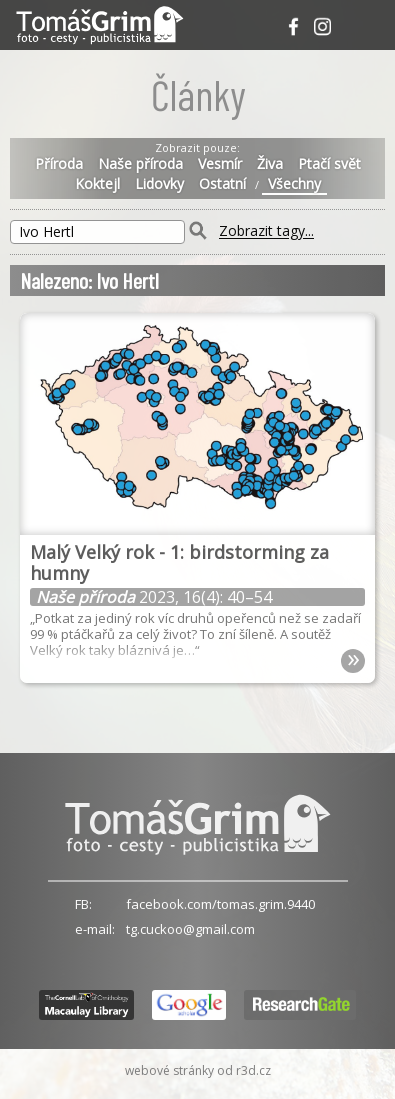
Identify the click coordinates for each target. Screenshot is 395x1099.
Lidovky (159, 184)
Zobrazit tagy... (266, 231)
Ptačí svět (329, 164)
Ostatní (222, 184)
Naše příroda (140, 164)
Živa (270, 164)
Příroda (59, 164)
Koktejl (97, 184)
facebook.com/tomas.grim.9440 (220, 904)
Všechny (294, 184)
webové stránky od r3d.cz (198, 1070)
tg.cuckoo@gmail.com (190, 929)
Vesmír (220, 164)
